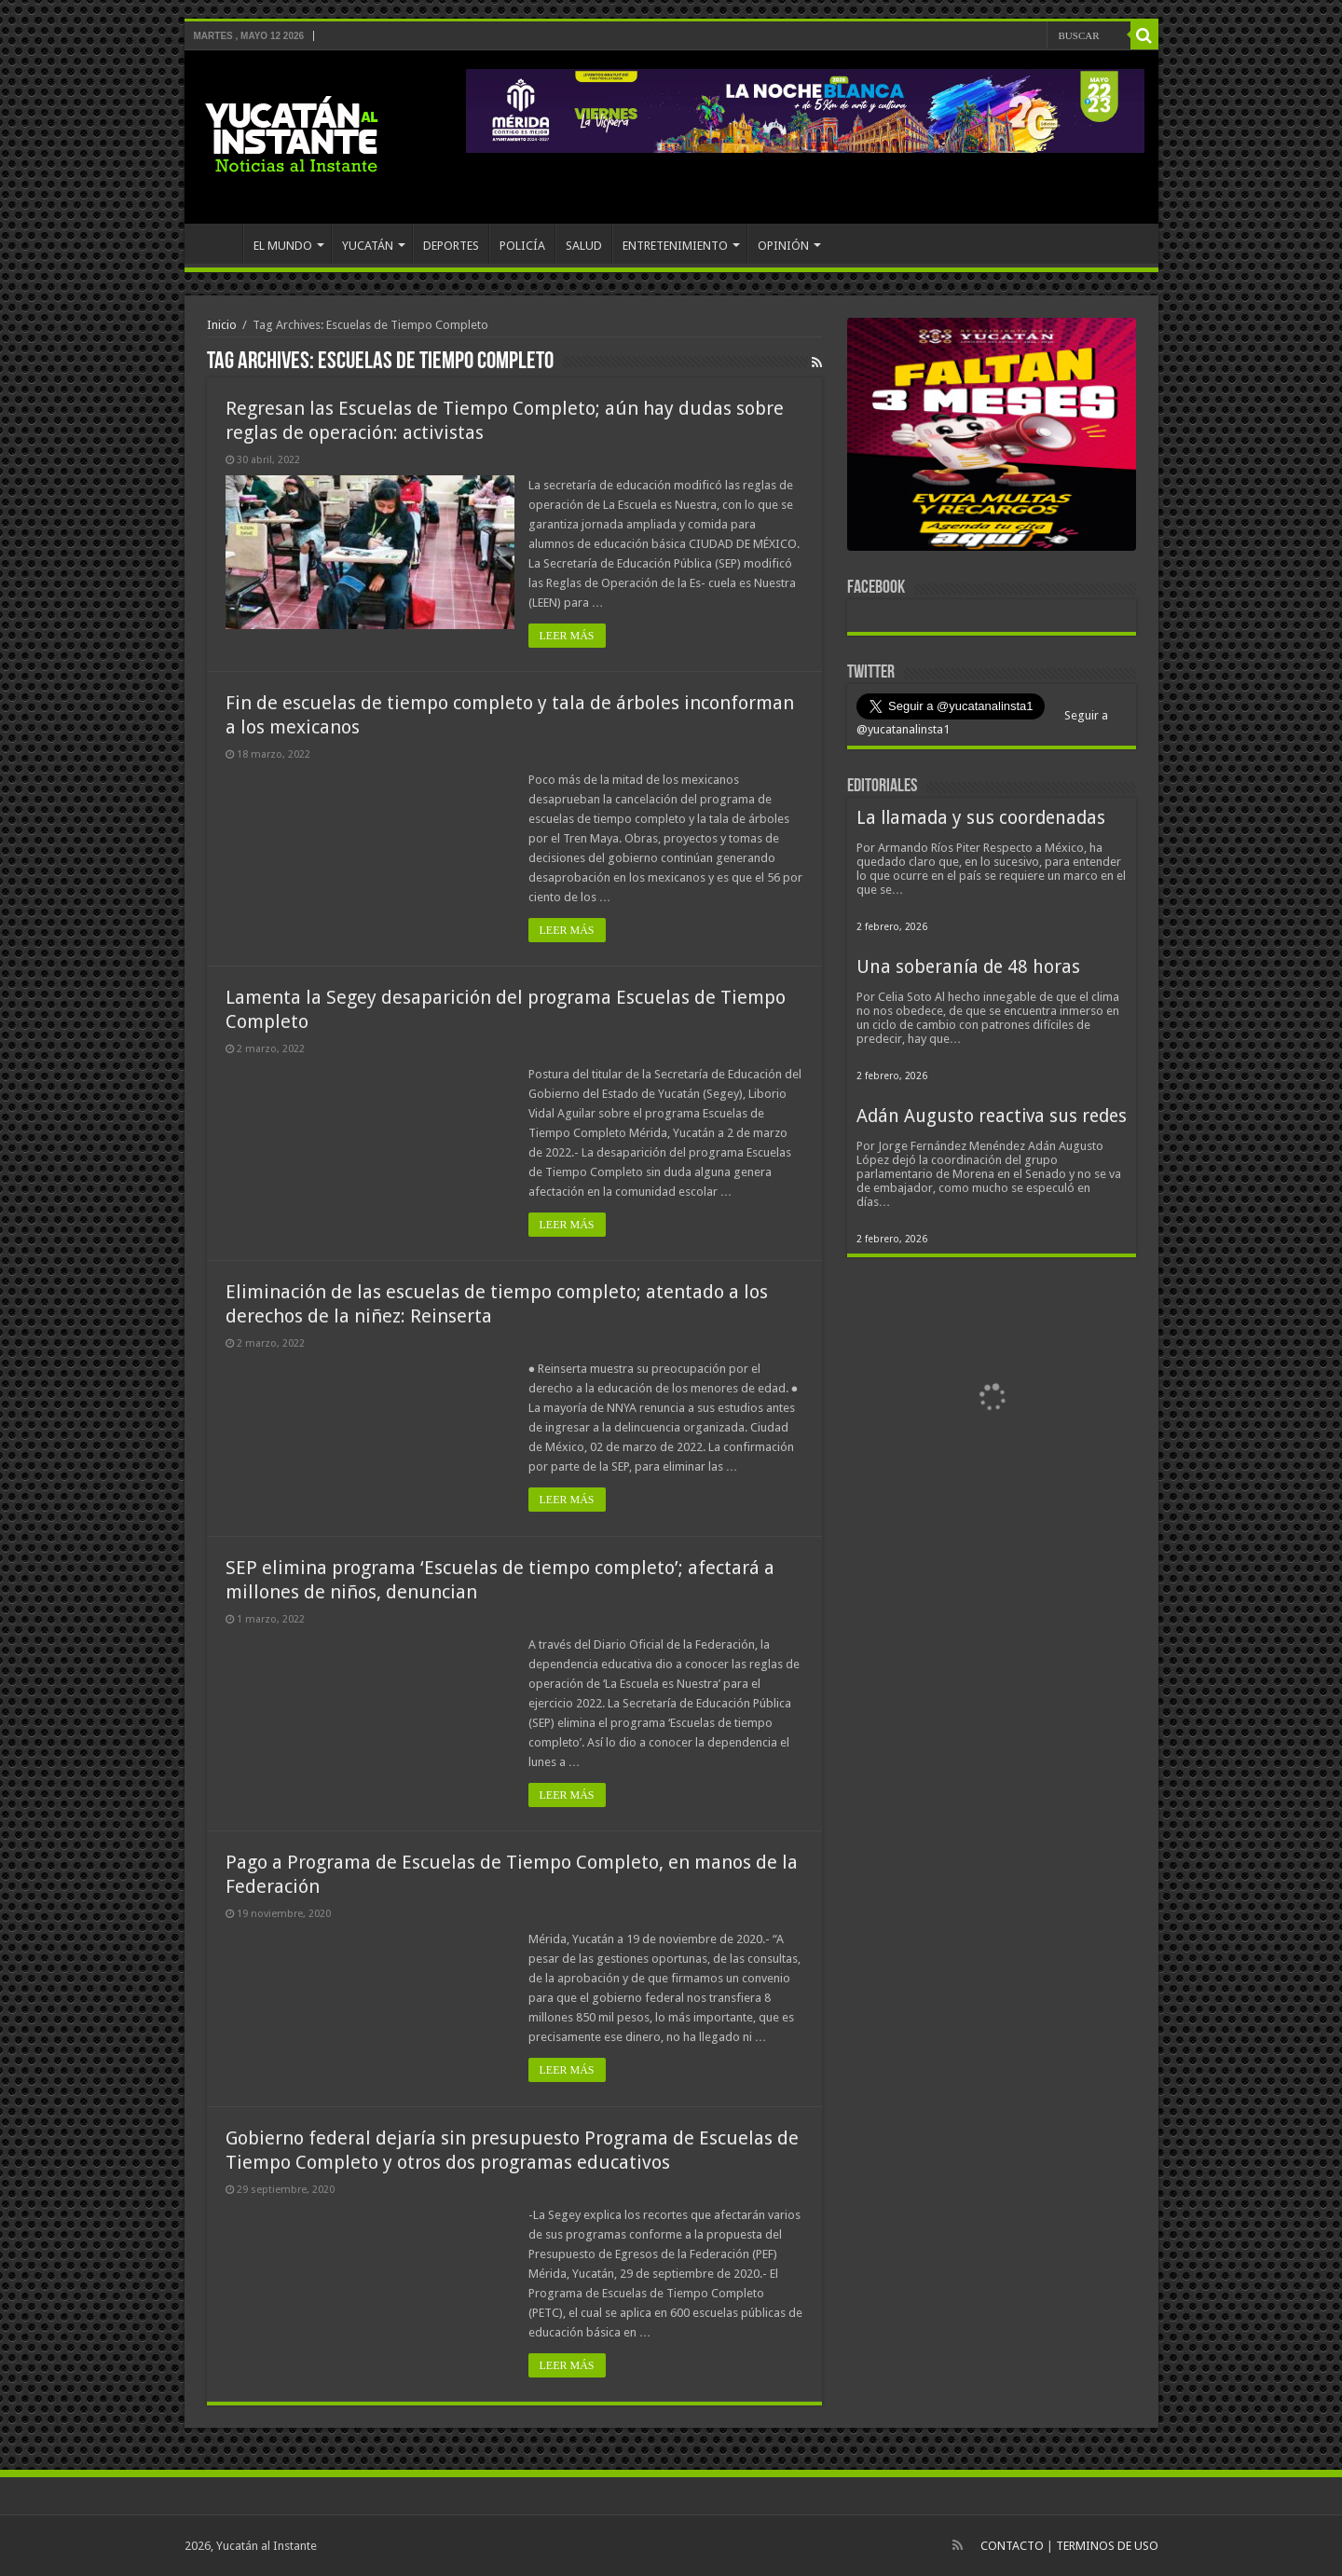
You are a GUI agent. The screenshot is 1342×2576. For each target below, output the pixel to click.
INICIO (218, 243)
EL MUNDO (282, 246)
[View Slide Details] (991, 438)
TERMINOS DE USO (1107, 2546)
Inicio (222, 325)
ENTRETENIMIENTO (675, 246)
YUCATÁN (367, 246)
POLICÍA (522, 246)
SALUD (584, 246)
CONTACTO (1012, 2546)
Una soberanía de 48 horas (968, 967)
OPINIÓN (783, 246)
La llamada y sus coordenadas (980, 818)
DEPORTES (451, 246)
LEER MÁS (567, 635)
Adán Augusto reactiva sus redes (991, 1116)
